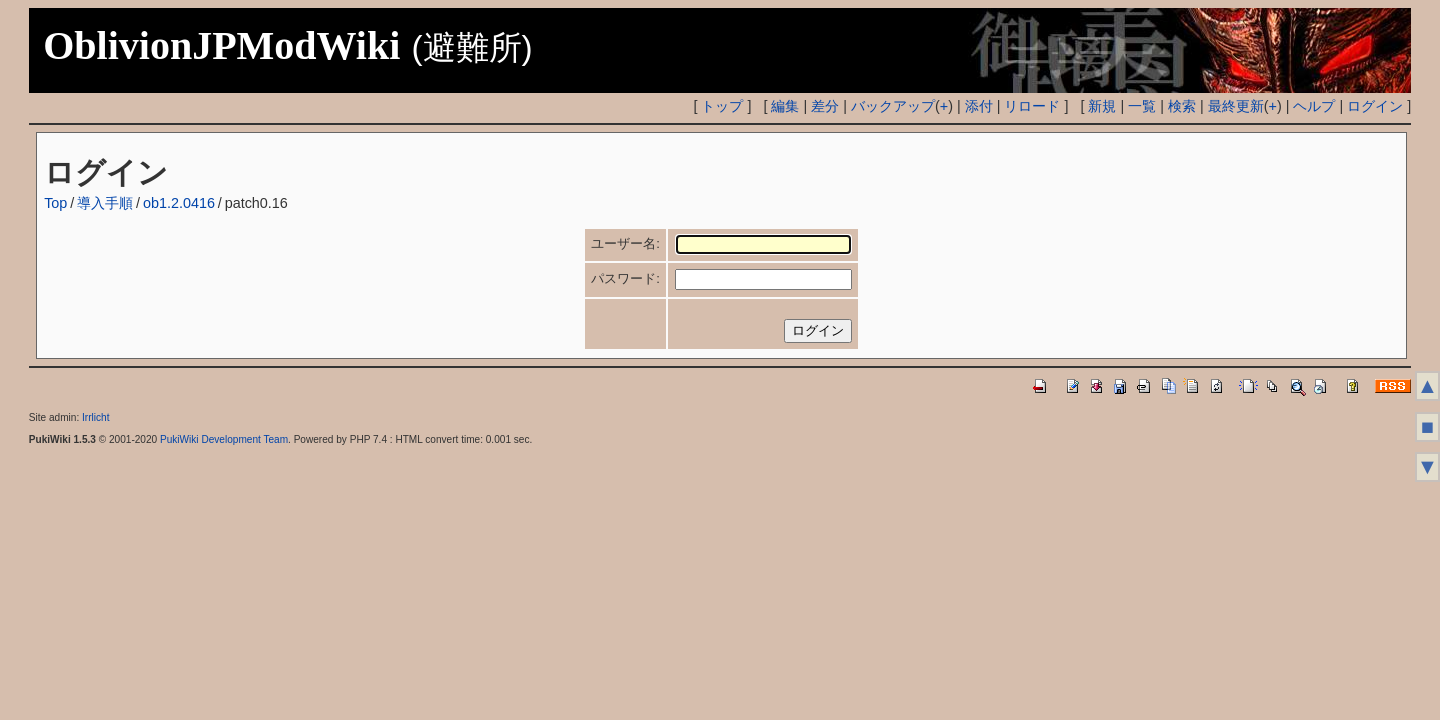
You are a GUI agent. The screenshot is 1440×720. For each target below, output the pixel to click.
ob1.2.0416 (179, 203)
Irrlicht (95, 417)
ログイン (1375, 106)
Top (55, 203)
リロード (1032, 106)
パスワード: (625, 278)
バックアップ (893, 106)
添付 (979, 106)
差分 (825, 106)
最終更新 (1236, 106)
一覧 (1142, 106)
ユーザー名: (625, 243)
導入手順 (105, 203)
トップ (722, 106)
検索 (1182, 106)
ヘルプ (1314, 106)
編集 (785, 106)
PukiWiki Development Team (224, 439)
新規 (1102, 106)
